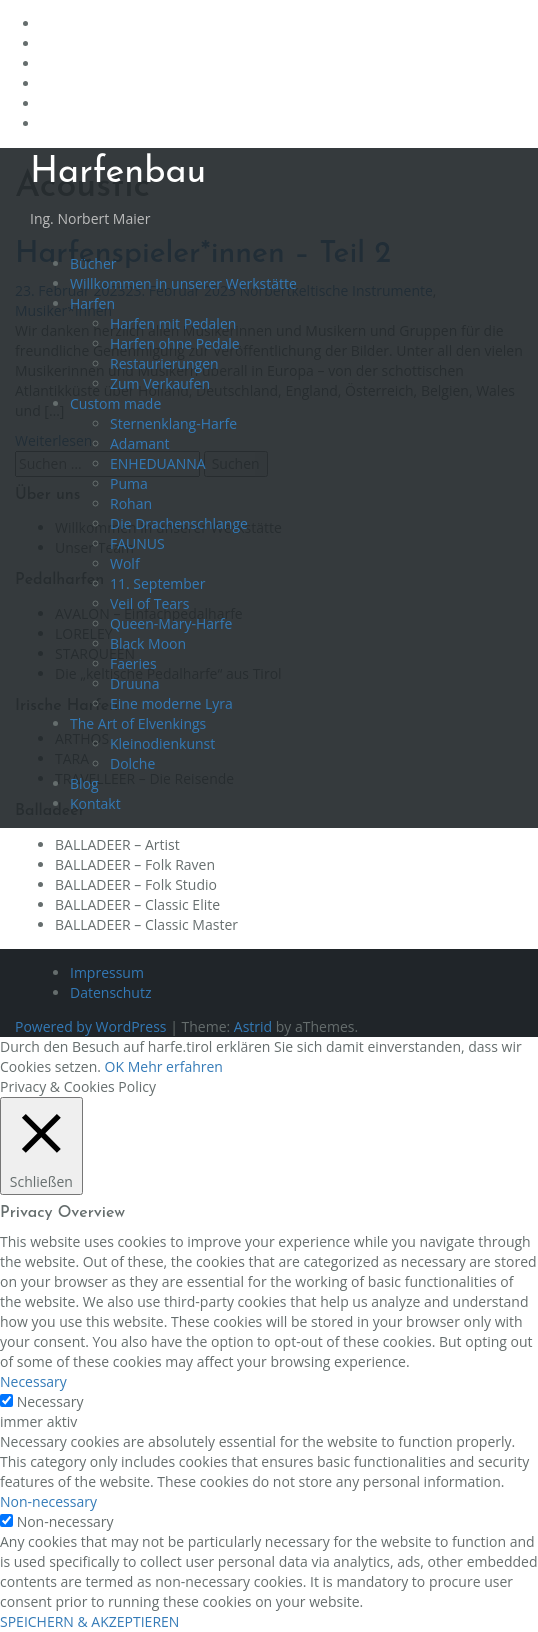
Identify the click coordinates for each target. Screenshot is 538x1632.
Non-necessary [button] (48, 1501)
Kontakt (95, 803)
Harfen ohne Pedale (175, 343)
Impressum (107, 972)
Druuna (134, 683)
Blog (84, 783)
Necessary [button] (33, 1381)
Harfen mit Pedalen (173, 323)
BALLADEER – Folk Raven (135, 864)
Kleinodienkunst (162, 743)
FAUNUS (137, 543)
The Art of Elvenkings (138, 723)
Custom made (115, 403)
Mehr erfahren (175, 1066)
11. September (157, 583)
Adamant (140, 443)
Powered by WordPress (91, 1026)
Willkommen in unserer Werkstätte (183, 283)
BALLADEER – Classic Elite (137, 904)
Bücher (93, 263)
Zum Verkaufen (160, 383)
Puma (129, 483)
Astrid (253, 1026)
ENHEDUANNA (158, 463)
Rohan (131, 503)
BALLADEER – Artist (117, 844)
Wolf (125, 563)
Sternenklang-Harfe (173, 423)
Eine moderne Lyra (171, 703)
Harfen (92, 303)
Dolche (132, 763)
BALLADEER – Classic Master (146, 924)
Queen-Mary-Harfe (171, 623)
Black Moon (148, 643)
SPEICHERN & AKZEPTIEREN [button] (89, 1621)
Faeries (133, 663)
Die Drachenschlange (179, 523)
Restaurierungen (164, 363)
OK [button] (114, 1066)
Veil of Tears (149, 603)
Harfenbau (118, 173)
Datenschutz (110, 992)
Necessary (50, 1401)
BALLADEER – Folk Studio (136, 884)
